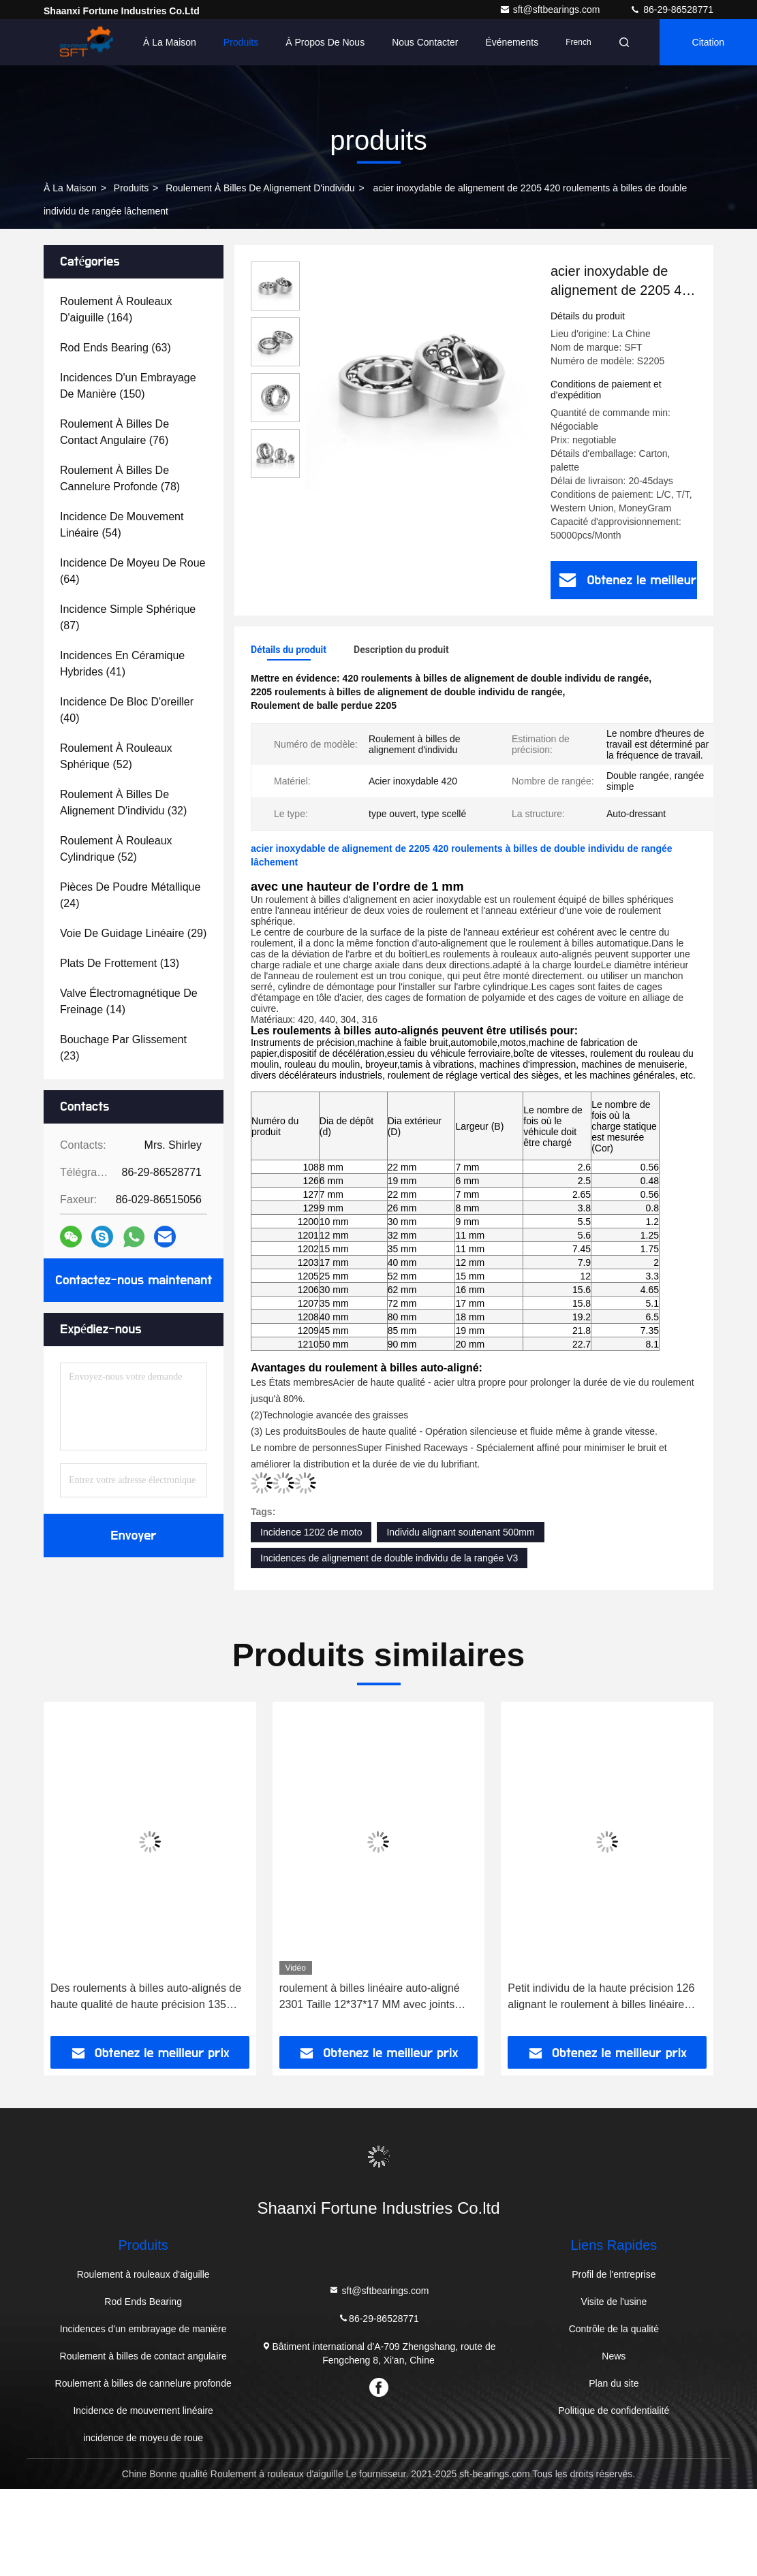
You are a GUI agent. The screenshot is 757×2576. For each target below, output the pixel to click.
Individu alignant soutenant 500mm (460, 1532)
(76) (114, 432)
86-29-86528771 (671, 9)
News (613, 2356)
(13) (119, 963)
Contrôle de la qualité (614, 2328)
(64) (132, 571)
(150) (128, 386)
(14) (129, 1001)
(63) (115, 347)
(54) (121, 525)
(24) (130, 895)
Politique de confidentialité (614, 2410)
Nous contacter (425, 42)
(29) (133, 933)
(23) (123, 1048)
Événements (511, 42)
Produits (240, 42)
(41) (122, 664)
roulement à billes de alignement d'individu (260, 187)
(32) (123, 802)
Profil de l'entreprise (613, 2274)
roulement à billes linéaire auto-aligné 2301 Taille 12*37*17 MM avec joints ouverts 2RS (369, 1997)
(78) (120, 478)
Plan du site (613, 2383)
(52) (116, 756)
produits (131, 187)
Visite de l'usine (614, 2301)
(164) (116, 309)
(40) (127, 710)
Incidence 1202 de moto (311, 1532)
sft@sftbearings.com (551, 9)
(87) (128, 617)
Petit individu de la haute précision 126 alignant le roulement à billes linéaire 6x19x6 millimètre (601, 1997)
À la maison (169, 42)
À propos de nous (325, 42)
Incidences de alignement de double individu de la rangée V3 (389, 1558)
